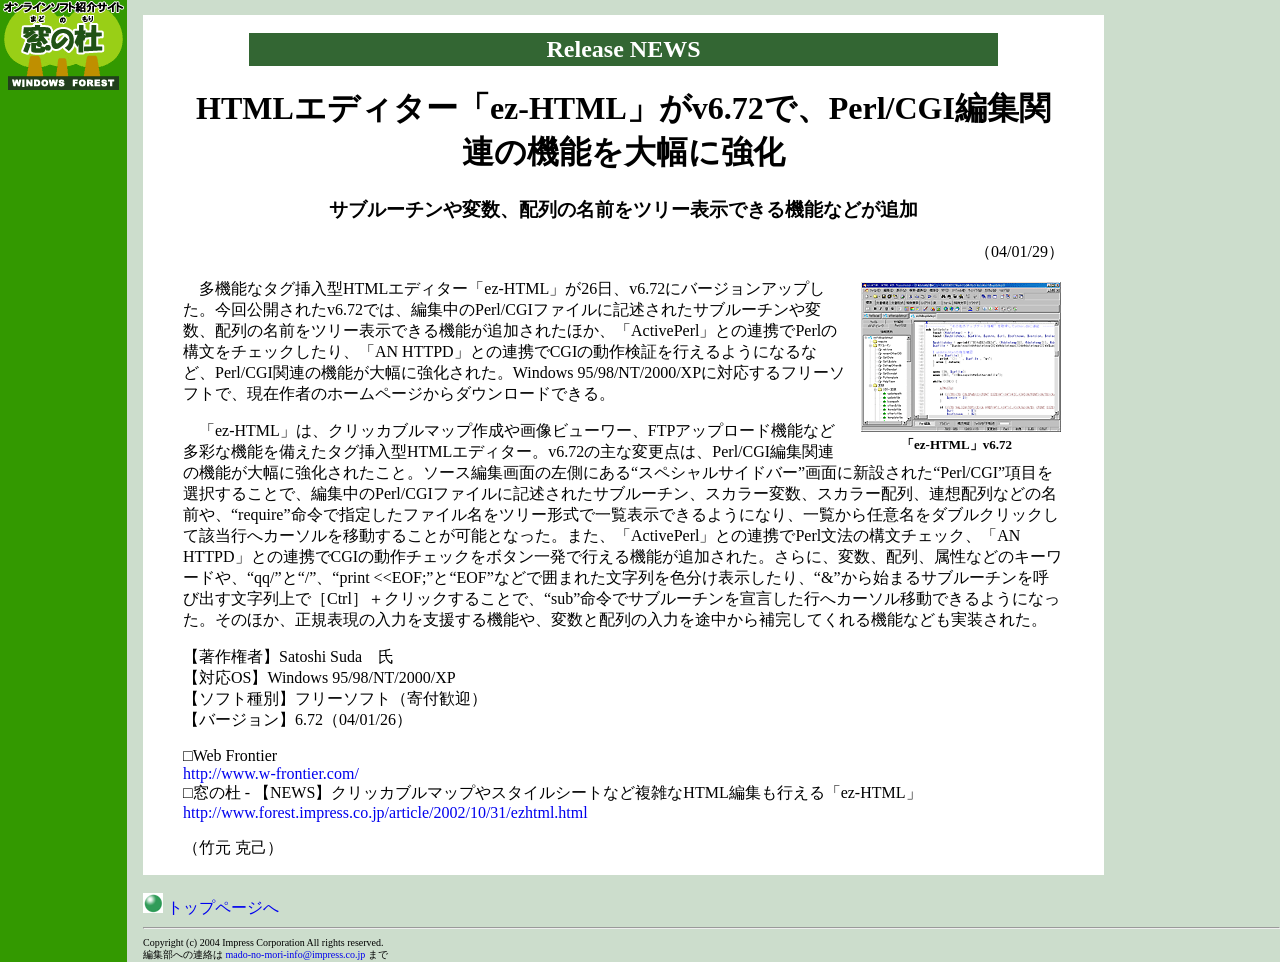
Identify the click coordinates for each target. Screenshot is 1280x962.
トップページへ (211, 907)
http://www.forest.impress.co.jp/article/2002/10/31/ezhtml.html (385, 812)
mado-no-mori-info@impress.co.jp (296, 954)
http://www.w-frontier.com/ (271, 773)
